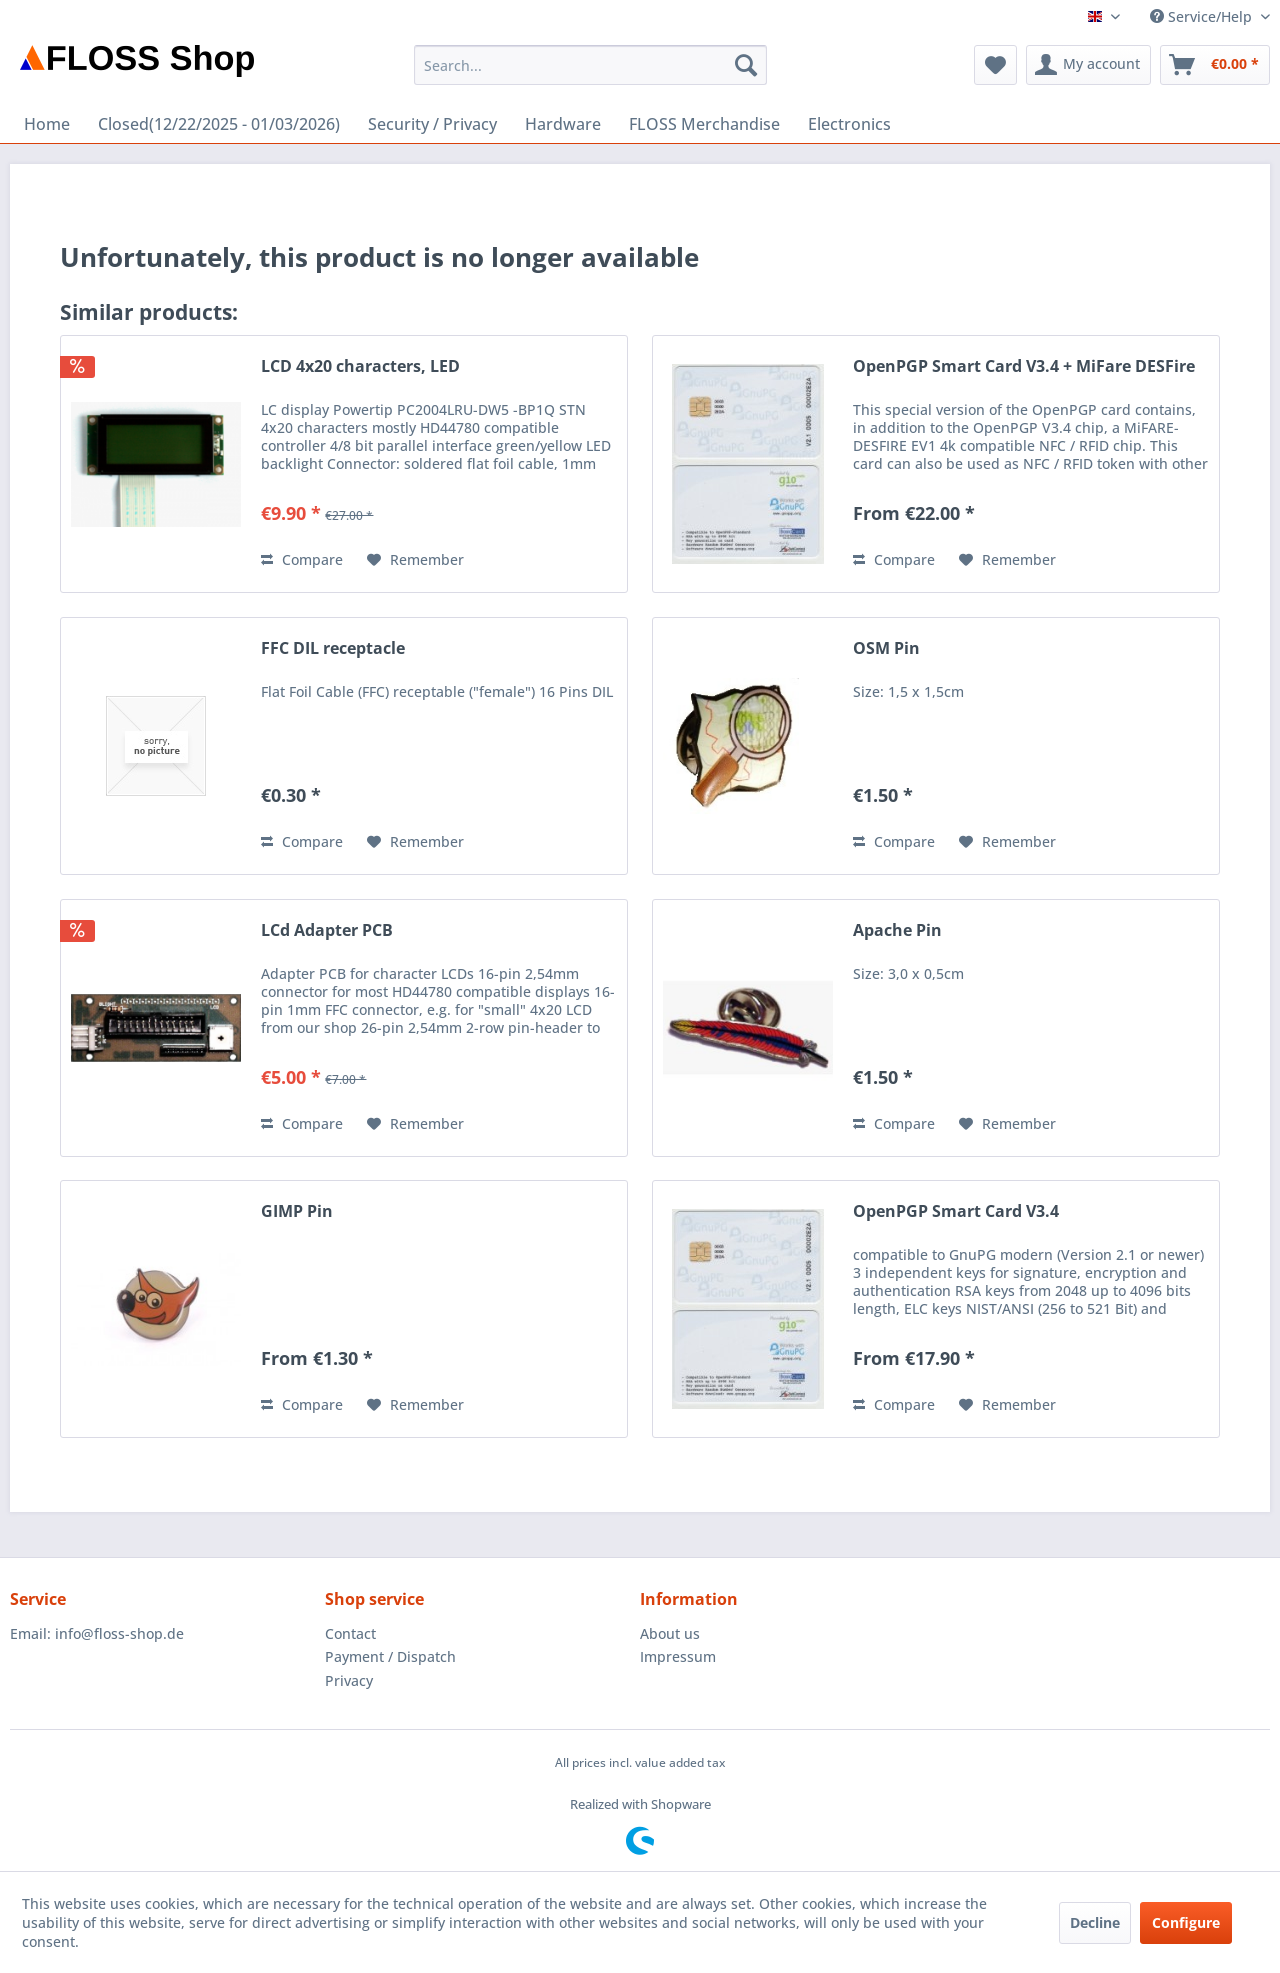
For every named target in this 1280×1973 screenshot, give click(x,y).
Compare (302, 559)
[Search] (746, 65)
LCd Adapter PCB (327, 930)
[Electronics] (849, 124)
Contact (350, 1633)
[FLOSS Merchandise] (704, 124)
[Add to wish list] (415, 560)
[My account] (1088, 65)
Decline (1095, 1922)
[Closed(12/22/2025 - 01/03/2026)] (219, 124)
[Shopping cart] (1215, 65)
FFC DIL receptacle (333, 648)
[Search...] (590, 65)
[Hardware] (563, 124)
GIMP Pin (297, 1211)
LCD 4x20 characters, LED (360, 366)
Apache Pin (897, 930)
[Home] (47, 124)
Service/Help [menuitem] (1203, 16)
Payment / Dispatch (390, 1656)
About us (670, 1633)
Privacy (349, 1680)
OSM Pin (886, 648)
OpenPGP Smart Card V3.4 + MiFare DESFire (1024, 366)
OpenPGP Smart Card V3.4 (956, 1211)
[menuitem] (590, 65)
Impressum (678, 1656)
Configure (1186, 1922)
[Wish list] (995, 65)
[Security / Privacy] (432, 124)
